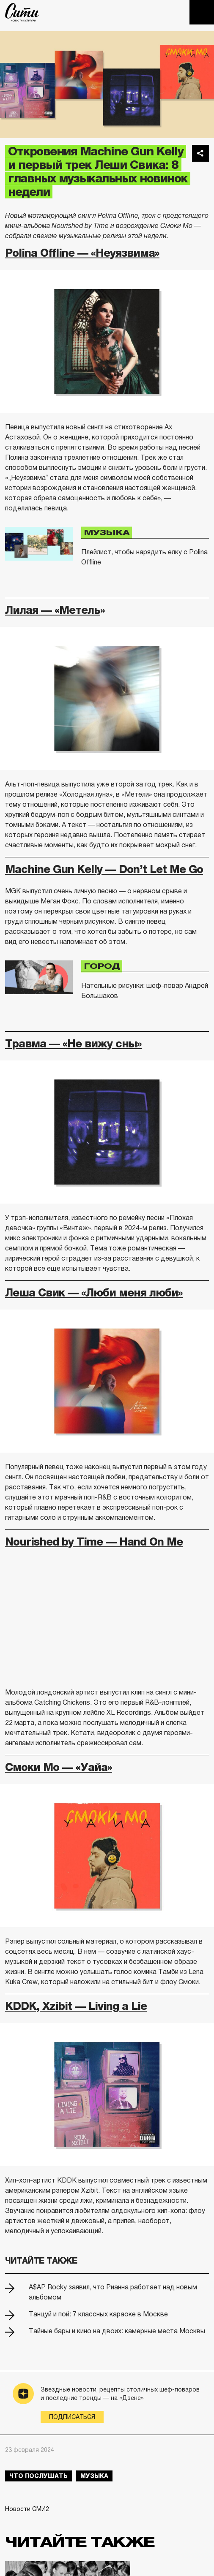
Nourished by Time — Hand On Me (94, 1542)
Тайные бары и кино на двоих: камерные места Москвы (117, 2331)
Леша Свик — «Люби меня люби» (94, 1293)
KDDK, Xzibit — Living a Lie (76, 2006)
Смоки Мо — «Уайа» (58, 1767)
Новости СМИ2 (27, 2508)
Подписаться (72, 2416)
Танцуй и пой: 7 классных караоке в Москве (98, 2314)
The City (22, 12)
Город (102, 966)
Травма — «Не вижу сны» (73, 1044)
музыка (94, 2476)
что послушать (38, 2476)
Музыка (106, 532)
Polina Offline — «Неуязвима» (82, 253)
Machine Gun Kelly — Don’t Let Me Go (104, 869)
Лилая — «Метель (52, 610)
